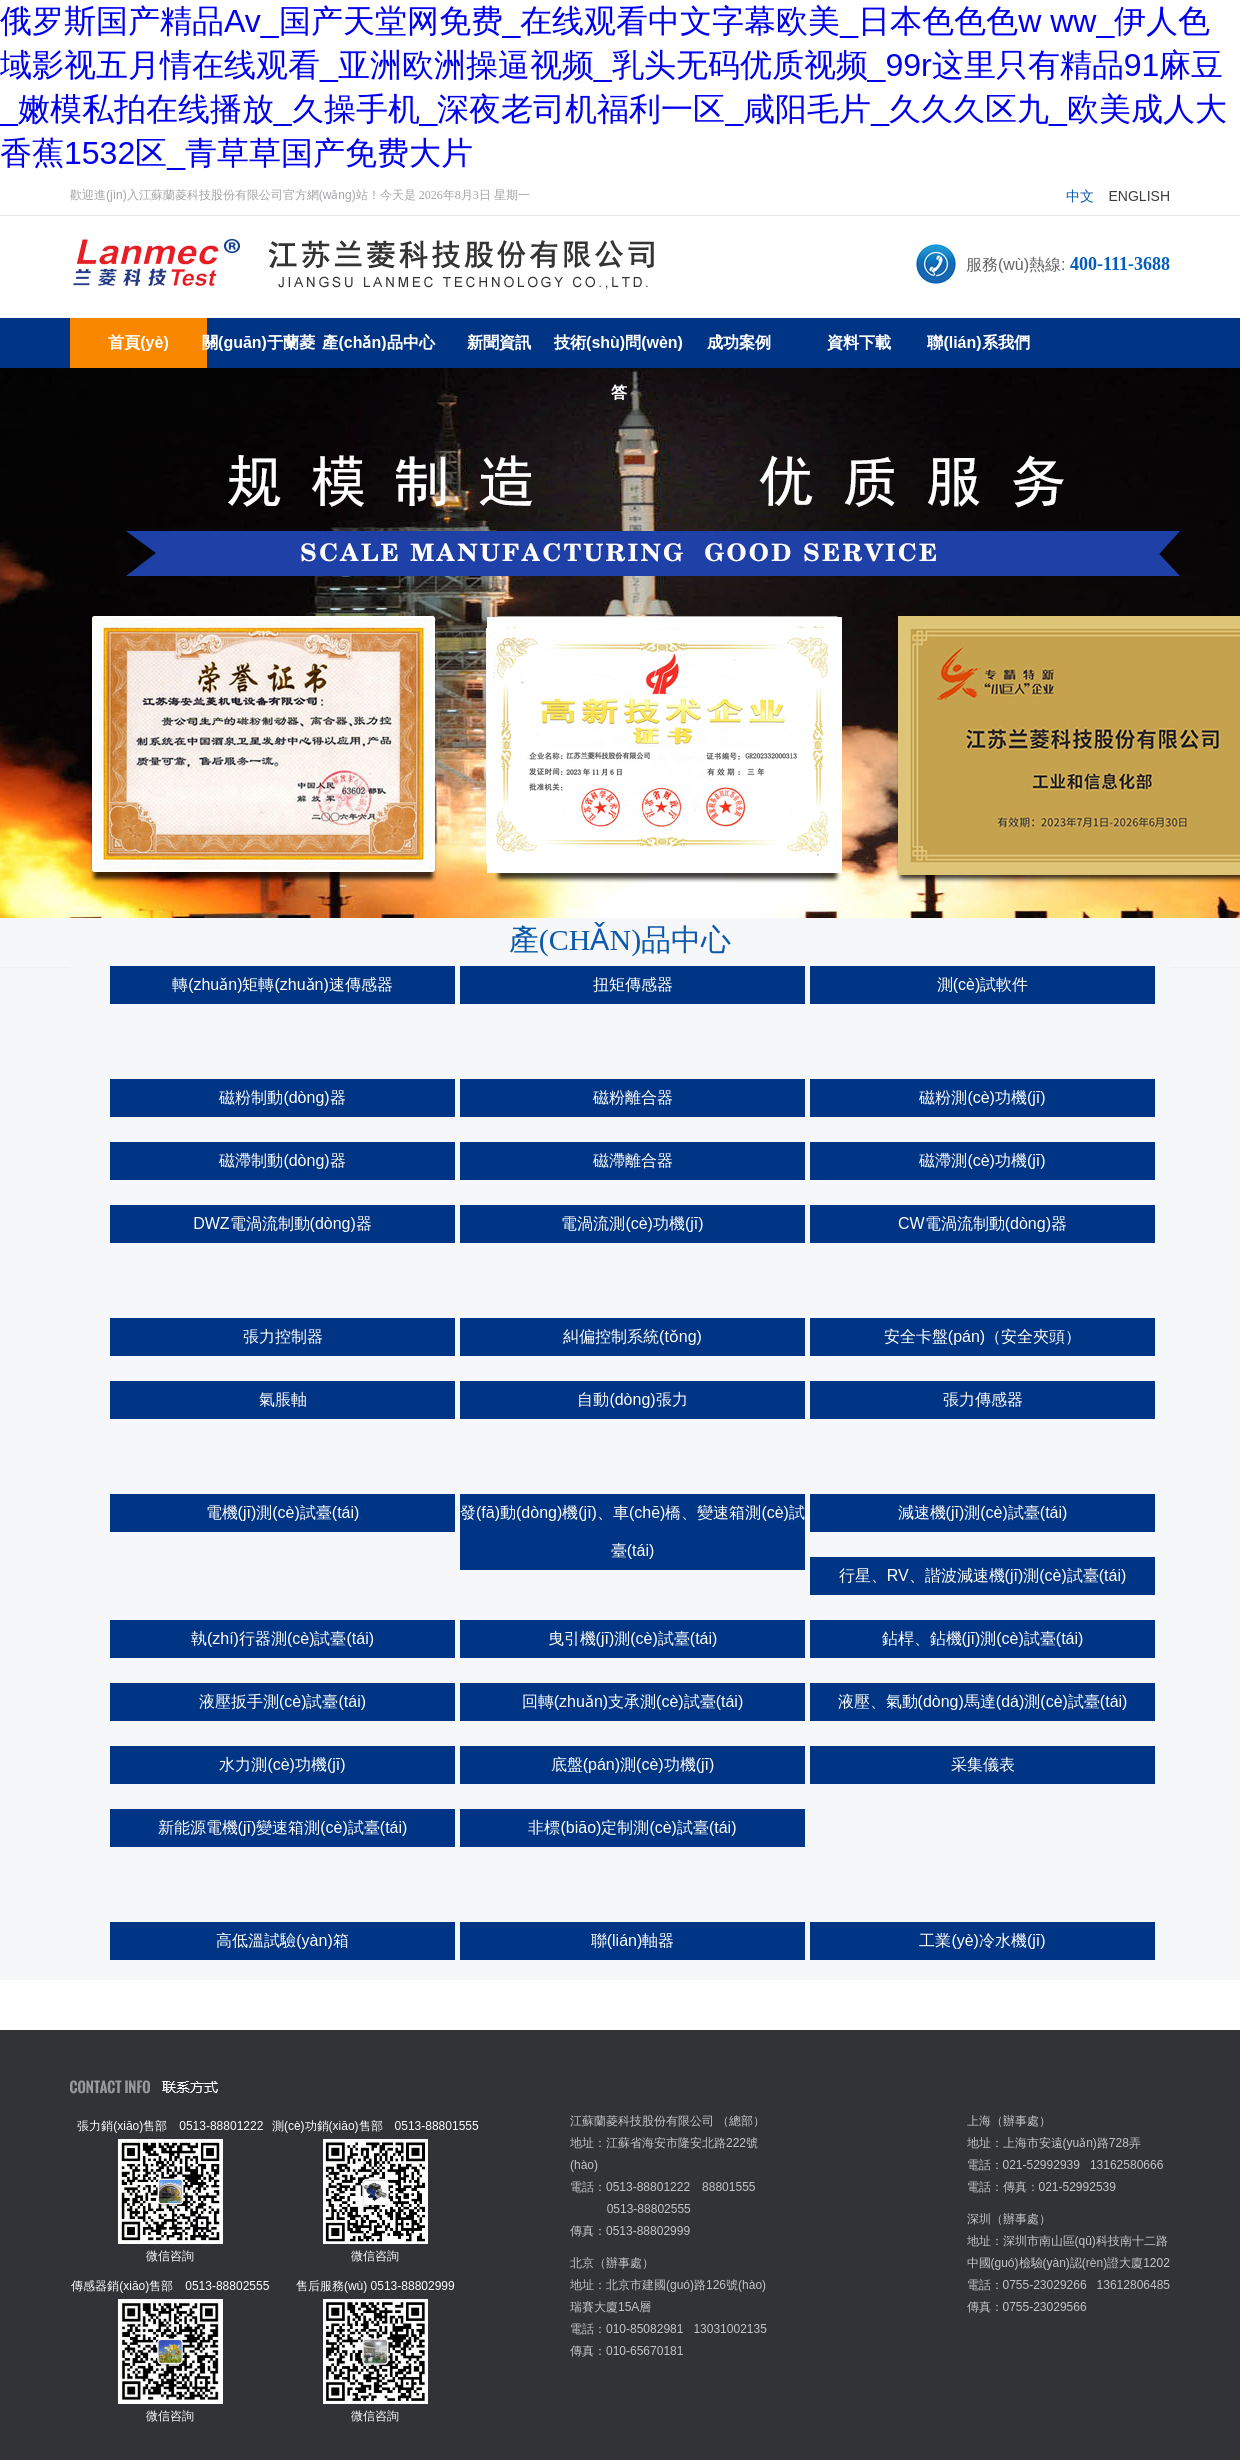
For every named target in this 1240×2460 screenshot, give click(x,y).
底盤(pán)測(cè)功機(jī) (633, 1764)
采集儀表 (983, 1764)
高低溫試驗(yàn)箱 (282, 1940)
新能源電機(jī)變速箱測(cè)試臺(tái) (283, 1827)
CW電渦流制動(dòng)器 (982, 1223)
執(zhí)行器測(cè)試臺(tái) (282, 1638)
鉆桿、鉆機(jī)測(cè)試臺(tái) (983, 1638)
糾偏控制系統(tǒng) (632, 1336)
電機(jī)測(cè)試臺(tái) (283, 1512)
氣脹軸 (283, 1399)
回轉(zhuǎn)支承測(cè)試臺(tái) (632, 1701)
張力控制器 (283, 1336)
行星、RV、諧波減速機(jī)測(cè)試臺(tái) (983, 1575)
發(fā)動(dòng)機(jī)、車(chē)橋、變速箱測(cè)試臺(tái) (632, 1531)
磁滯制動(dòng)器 (282, 1160)
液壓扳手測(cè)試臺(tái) (282, 1701)
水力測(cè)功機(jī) (282, 1764)
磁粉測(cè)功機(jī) (982, 1097)
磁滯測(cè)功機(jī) (982, 1160)
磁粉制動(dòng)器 (282, 1097)
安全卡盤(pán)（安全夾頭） (982, 1336)
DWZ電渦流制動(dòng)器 (282, 1223)
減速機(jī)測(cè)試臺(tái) (983, 1512)
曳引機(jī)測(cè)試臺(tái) (633, 1638)
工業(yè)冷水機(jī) (982, 1940)
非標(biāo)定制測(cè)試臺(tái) (632, 1827)
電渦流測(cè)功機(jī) (632, 1223)
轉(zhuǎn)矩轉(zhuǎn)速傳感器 (282, 984)
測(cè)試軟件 (983, 984)
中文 (1080, 196)
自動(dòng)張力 (632, 1399)
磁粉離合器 (633, 1097)
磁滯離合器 (633, 1160)
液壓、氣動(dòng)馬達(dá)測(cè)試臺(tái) (983, 1701)
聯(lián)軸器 (633, 1940)
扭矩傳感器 (633, 984)
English (1139, 196)
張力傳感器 (983, 1399)
